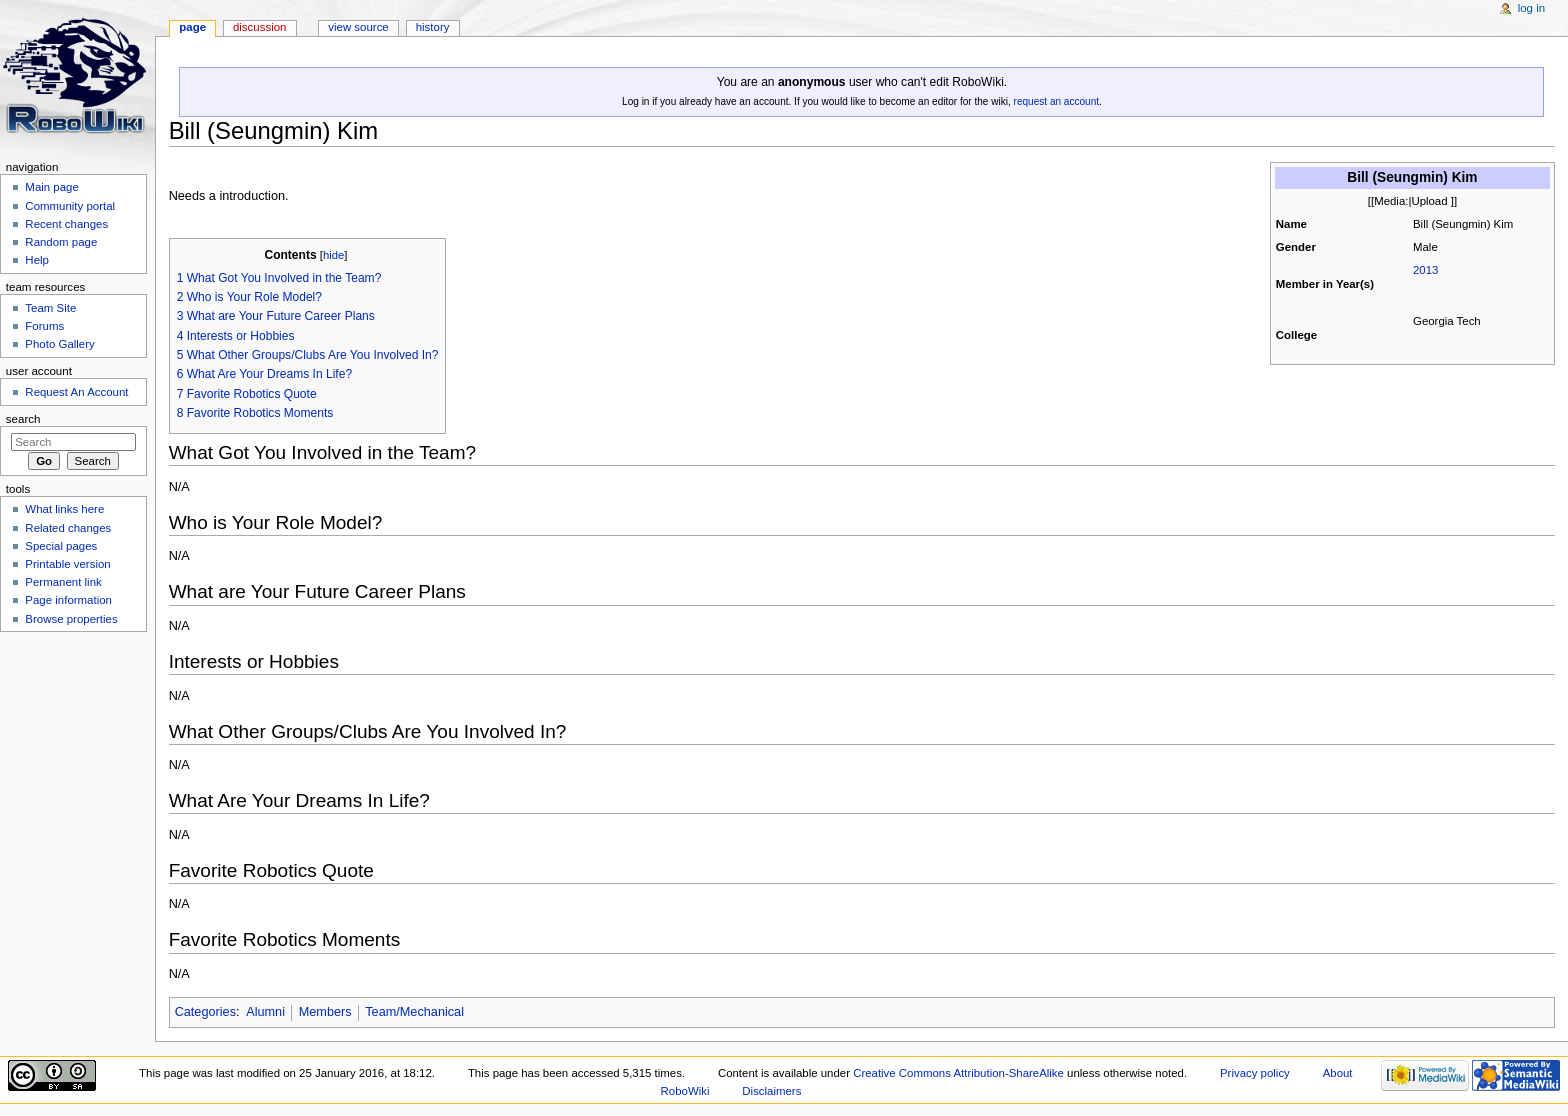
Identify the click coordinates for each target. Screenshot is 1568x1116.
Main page (52, 187)
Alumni (265, 1012)
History (433, 27)
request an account (1056, 101)
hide (333, 255)
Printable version (67, 564)
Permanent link (63, 582)
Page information (68, 600)
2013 (1425, 270)
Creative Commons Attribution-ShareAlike (958, 1073)
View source (358, 27)
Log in (1531, 8)
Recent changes (66, 224)
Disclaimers (771, 1091)
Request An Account (76, 392)
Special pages (61, 546)
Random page (61, 242)
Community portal (70, 206)
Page (192, 27)
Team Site (50, 308)
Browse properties (71, 619)
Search (23, 419)
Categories (205, 1012)
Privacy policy (1255, 1073)
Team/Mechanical (414, 1012)
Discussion (259, 27)
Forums (44, 326)
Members (325, 1012)
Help (37, 260)
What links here (64, 509)
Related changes (68, 528)
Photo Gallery (59, 344)
